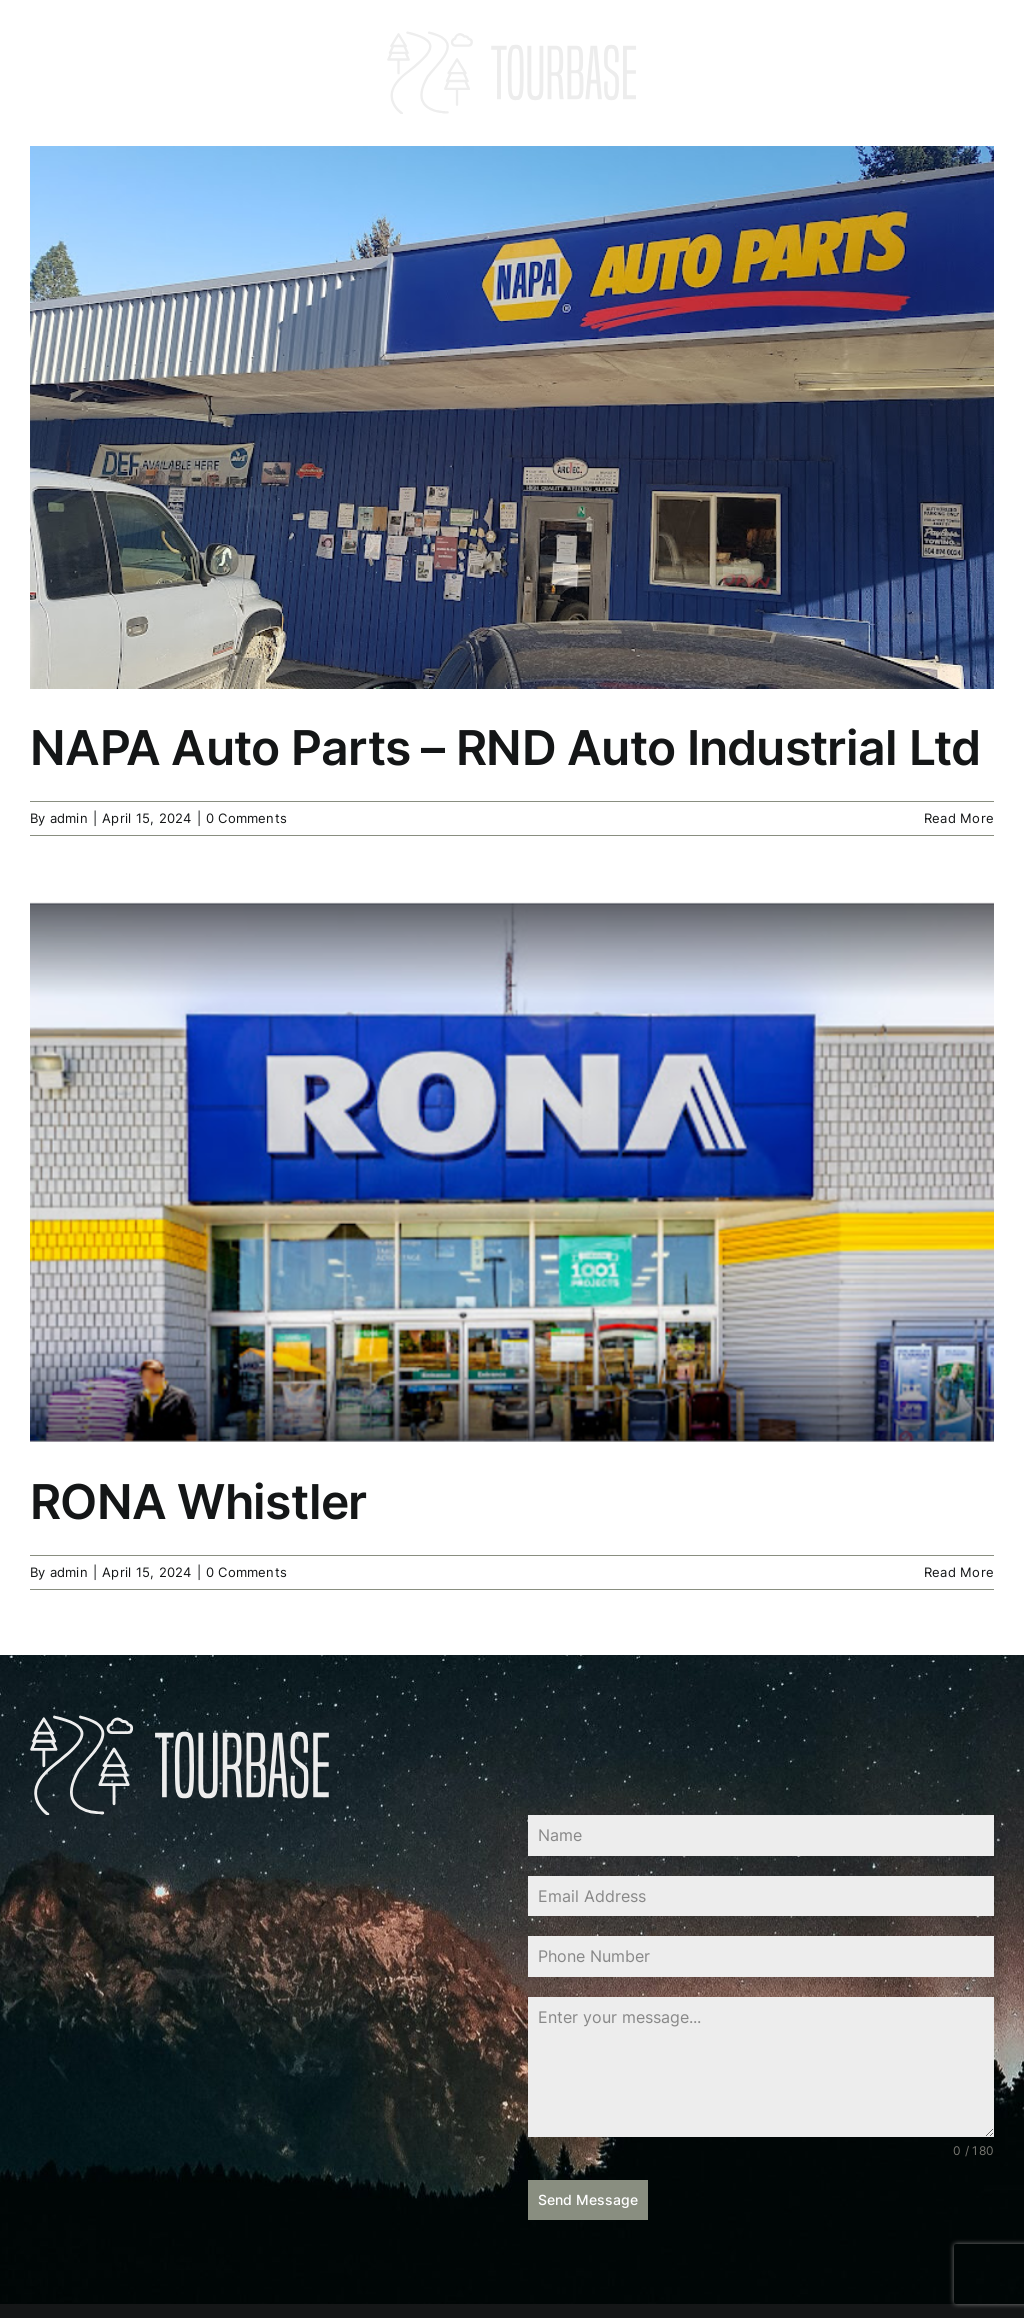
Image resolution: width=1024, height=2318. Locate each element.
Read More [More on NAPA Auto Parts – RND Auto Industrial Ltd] (959, 818)
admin (69, 818)
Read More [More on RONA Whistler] (959, 1572)
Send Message (588, 2199)
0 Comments (246, 818)
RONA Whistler (198, 1501)
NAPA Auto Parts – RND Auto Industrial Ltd (505, 747)
